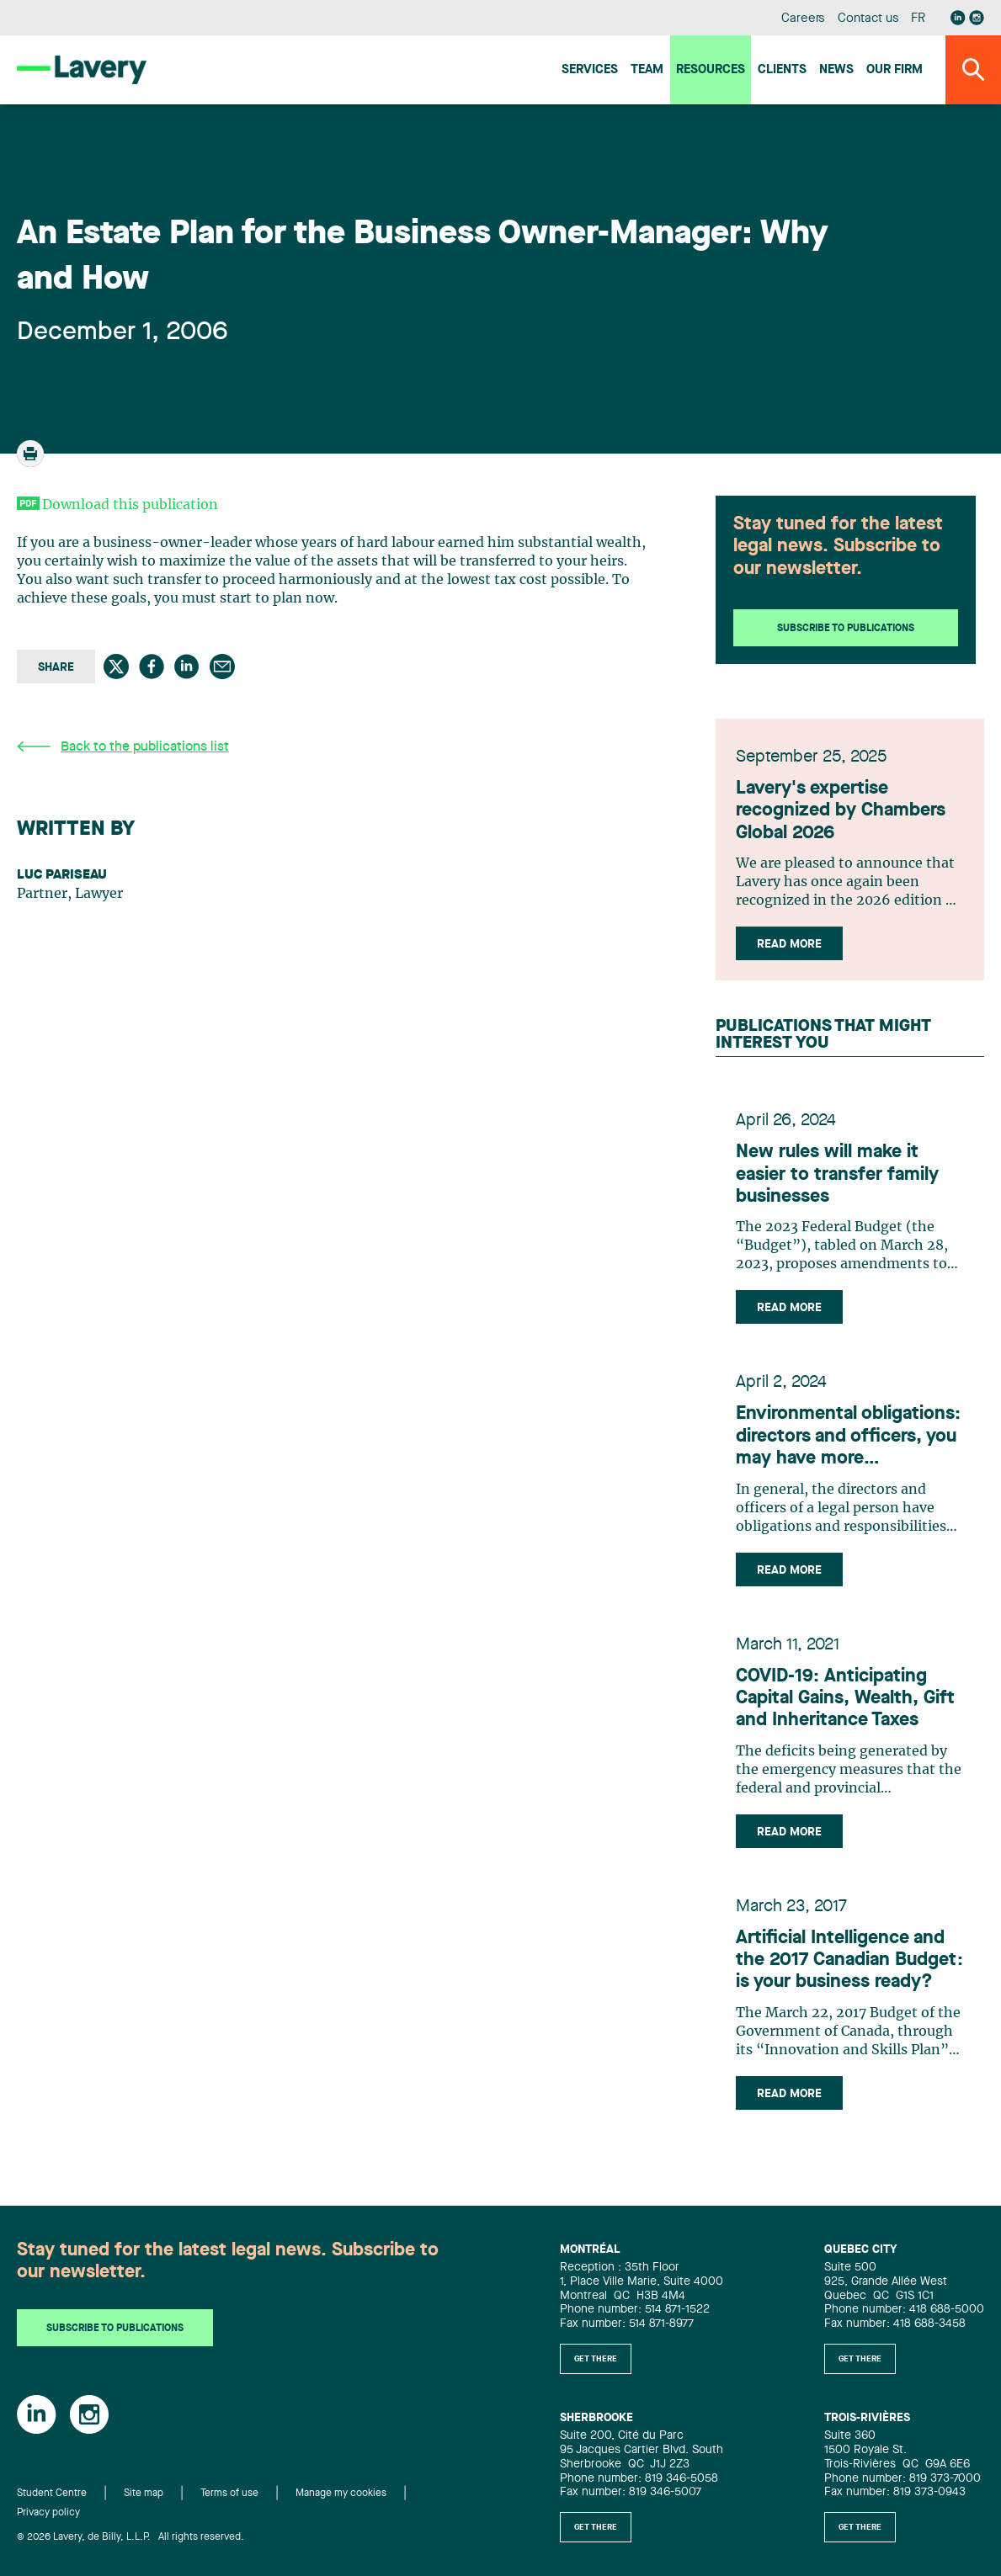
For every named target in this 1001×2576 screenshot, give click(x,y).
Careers (803, 19)
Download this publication (130, 505)
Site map (143, 2493)
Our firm (894, 70)
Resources (710, 70)
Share (56, 667)
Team (647, 70)
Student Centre (52, 2493)
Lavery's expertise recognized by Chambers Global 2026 (840, 810)
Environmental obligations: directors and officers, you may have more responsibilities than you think (848, 1437)
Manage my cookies (341, 2493)
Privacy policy (48, 2513)
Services (590, 70)
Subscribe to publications (845, 629)
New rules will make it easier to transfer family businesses (837, 1174)
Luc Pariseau (62, 875)
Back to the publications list (123, 747)
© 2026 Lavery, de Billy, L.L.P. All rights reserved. (130, 2537)
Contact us (868, 19)
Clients (782, 70)
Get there (595, 2359)
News (836, 70)
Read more (789, 944)
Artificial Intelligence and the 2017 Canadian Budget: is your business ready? (849, 1960)
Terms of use (229, 2493)
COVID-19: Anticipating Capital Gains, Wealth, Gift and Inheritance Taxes (845, 1698)
